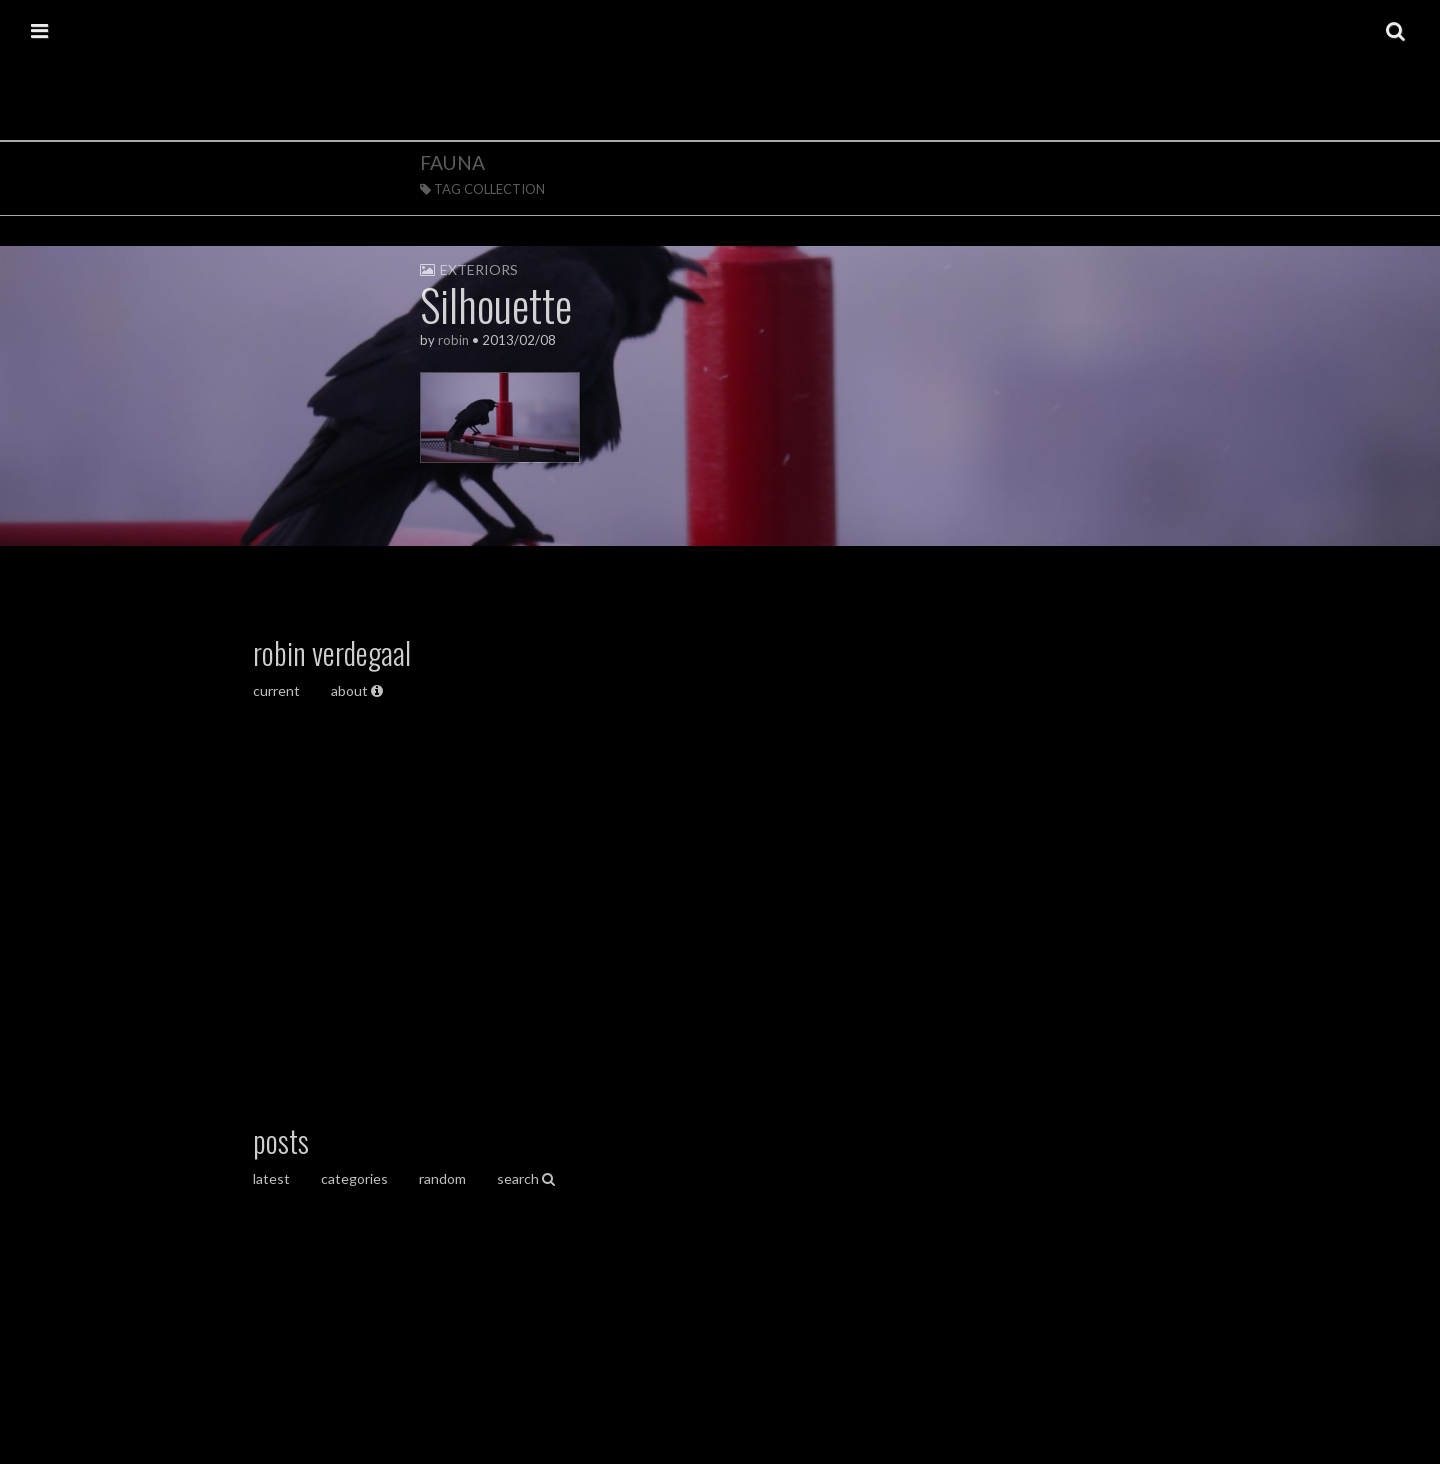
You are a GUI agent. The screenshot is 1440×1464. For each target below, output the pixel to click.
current (278, 690)
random (442, 1178)
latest (271, 1178)
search (526, 1178)
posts (281, 1140)
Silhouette (496, 304)
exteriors (479, 269)
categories (354, 1178)
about (357, 690)
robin (453, 340)
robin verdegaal (332, 652)
